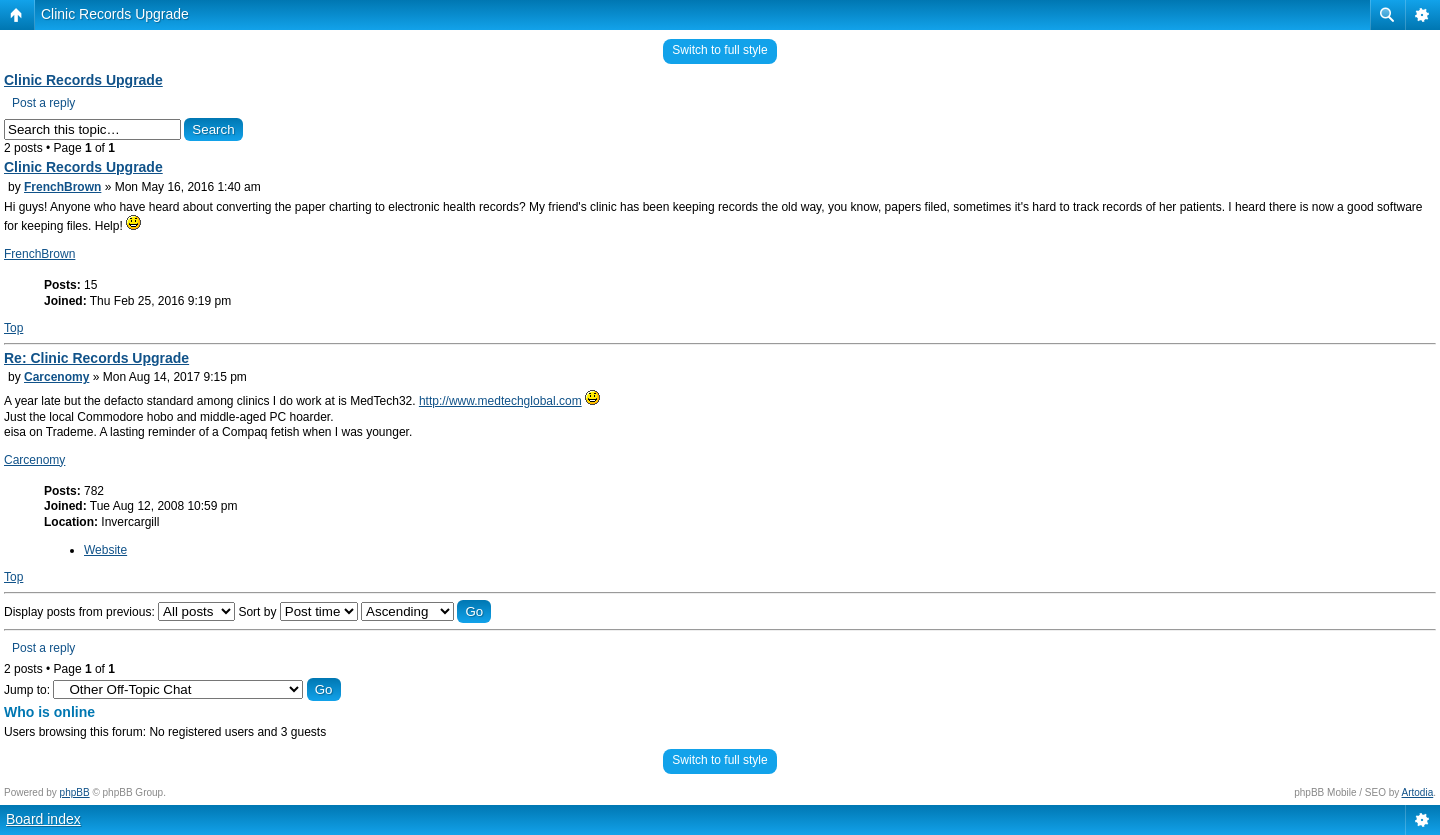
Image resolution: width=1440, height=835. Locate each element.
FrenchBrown (62, 187)
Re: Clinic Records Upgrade (96, 358)
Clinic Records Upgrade (115, 14)
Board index (43, 819)
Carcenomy (56, 377)
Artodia (1418, 792)
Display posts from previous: (119, 612)
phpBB (75, 792)
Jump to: (27, 690)
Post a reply (43, 103)
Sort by (297, 612)
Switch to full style (719, 50)
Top (13, 328)
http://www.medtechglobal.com (500, 401)
